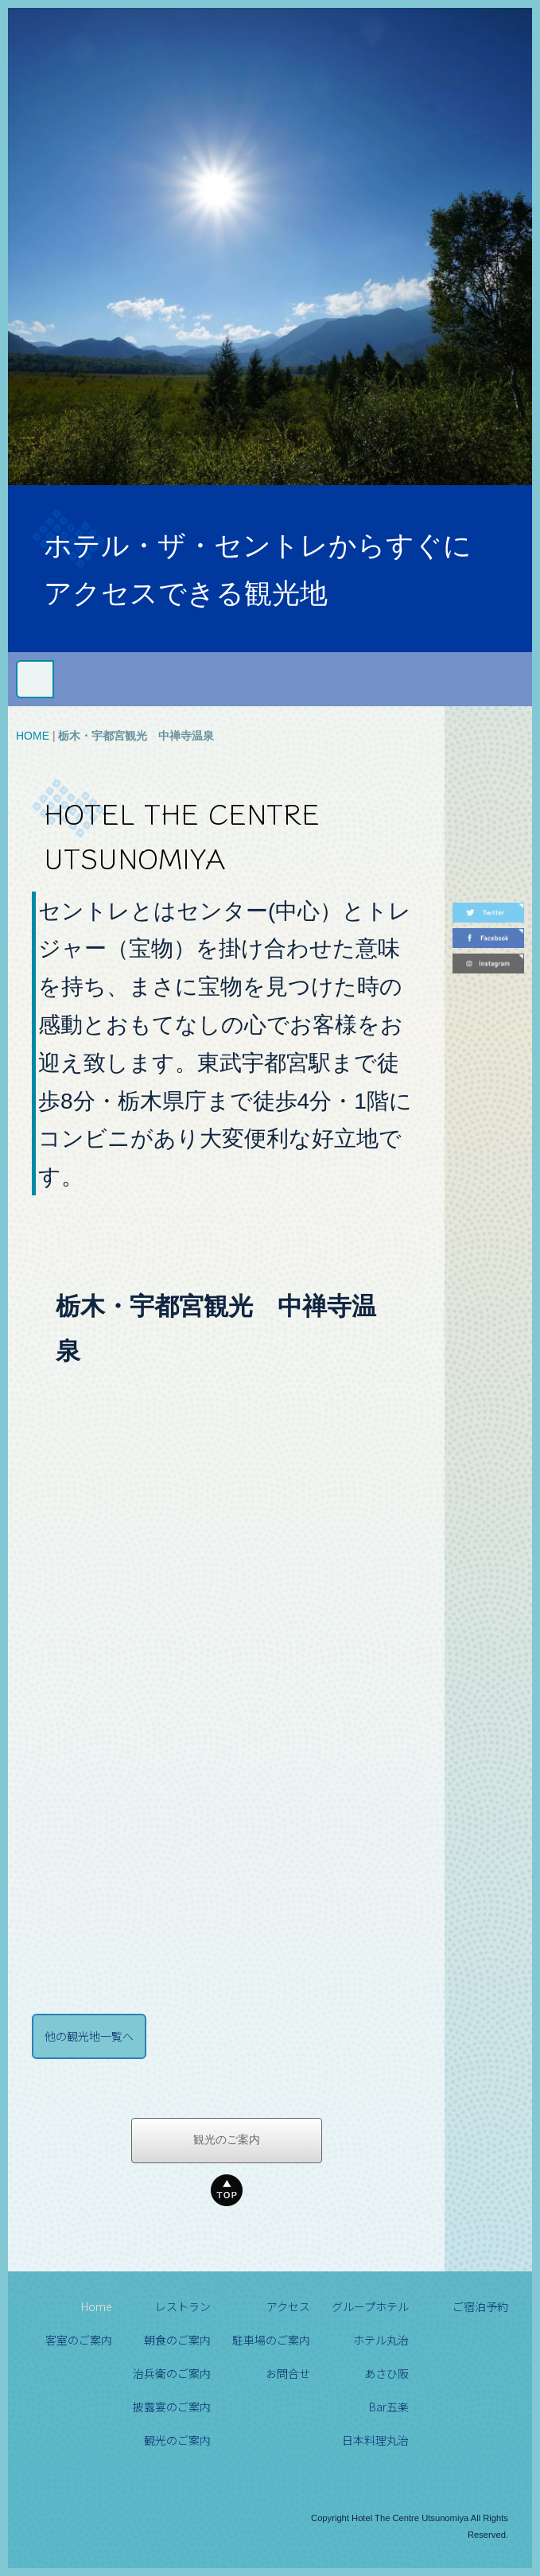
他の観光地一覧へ (89, 2036)
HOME (32, 735)
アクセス (288, 2306)
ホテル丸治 (381, 2340)
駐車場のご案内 (271, 2340)
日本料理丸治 (375, 2440)
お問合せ (288, 2373)
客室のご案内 (78, 2340)
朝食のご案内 (177, 2340)
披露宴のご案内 (172, 2407)
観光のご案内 (226, 2140)
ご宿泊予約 (480, 2306)
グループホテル (370, 2306)
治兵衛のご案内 (172, 2373)
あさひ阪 (386, 2373)
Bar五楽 (389, 2407)
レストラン (183, 2306)
